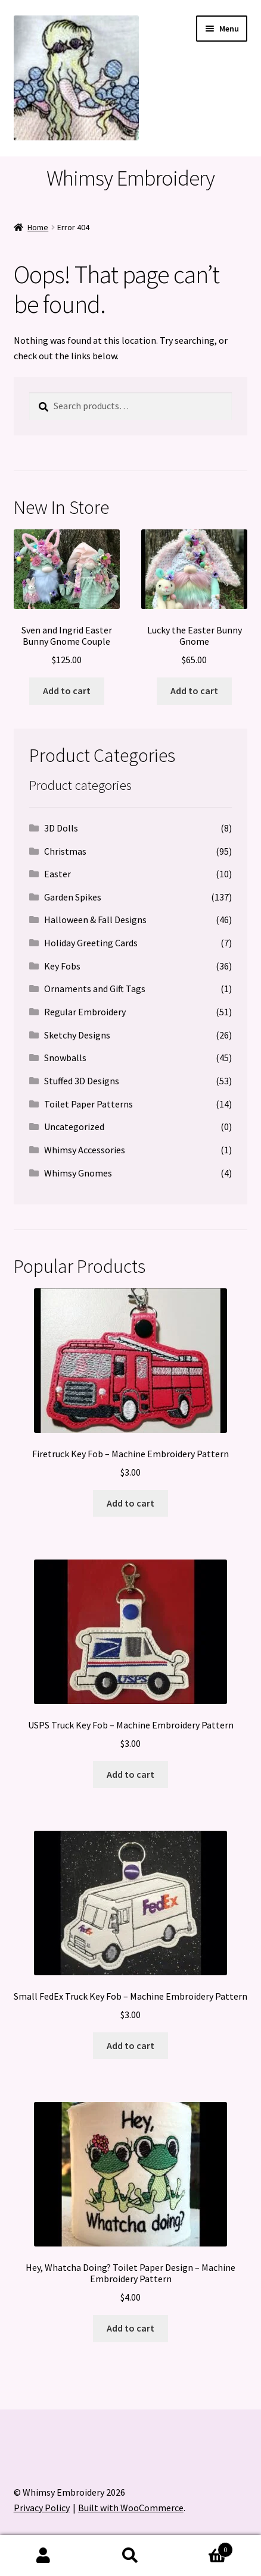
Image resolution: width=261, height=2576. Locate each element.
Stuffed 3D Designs (81, 1081)
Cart (203, 2547)
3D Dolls (61, 828)
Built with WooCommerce (131, 2508)
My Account (43, 2556)
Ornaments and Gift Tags (94, 988)
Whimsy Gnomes (78, 1173)
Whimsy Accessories (84, 1150)
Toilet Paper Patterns (88, 1104)
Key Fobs (62, 966)
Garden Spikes (72, 897)
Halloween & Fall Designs (95, 919)
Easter (57, 874)
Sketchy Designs (77, 1035)
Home (37, 227)
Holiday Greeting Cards (91, 943)
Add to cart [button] (67, 690)
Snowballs (65, 1057)
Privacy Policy (42, 2508)
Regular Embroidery (85, 1012)
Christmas (65, 851)
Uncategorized (74, 1126)
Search (130, 2556)
